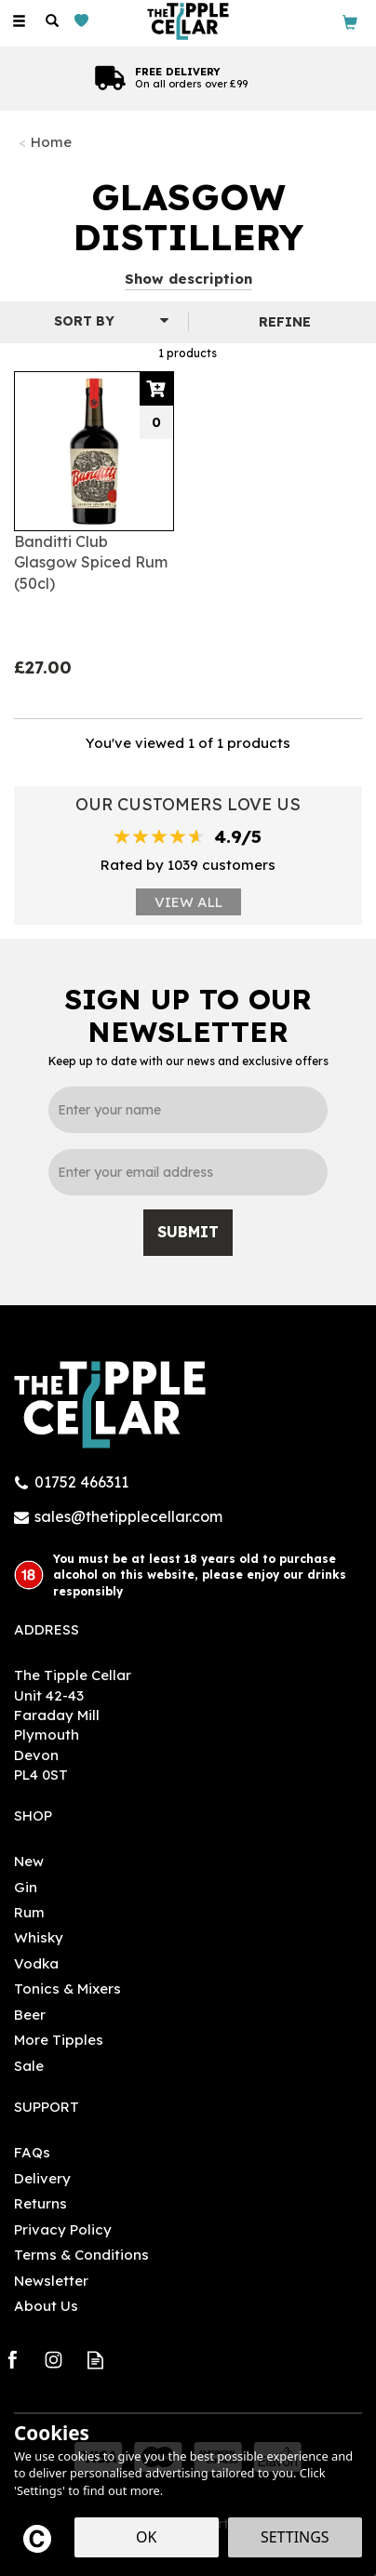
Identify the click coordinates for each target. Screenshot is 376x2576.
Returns (40, 2203)
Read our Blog (95, 2359)
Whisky (38, 1937)
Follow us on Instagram (53, 2359)
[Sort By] (91, 321)
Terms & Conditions (81, 2254)
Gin (25, 1887)
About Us (46, 2306)
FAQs (32, 2152)
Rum (29, 1912)
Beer (30, 2014)
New (29, 1861)
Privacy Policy (63, 2229)
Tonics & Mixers (67, 1988)
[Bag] (349, 21)
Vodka (36, 1963)
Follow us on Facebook (11, 2359)
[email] (188, 1172)
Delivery (42, 2178)
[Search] (52, 21)
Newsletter (51, 2280)
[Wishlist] (85, 21)
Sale (29, 2066)
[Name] (188, 1110)
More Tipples (58, 2040)
